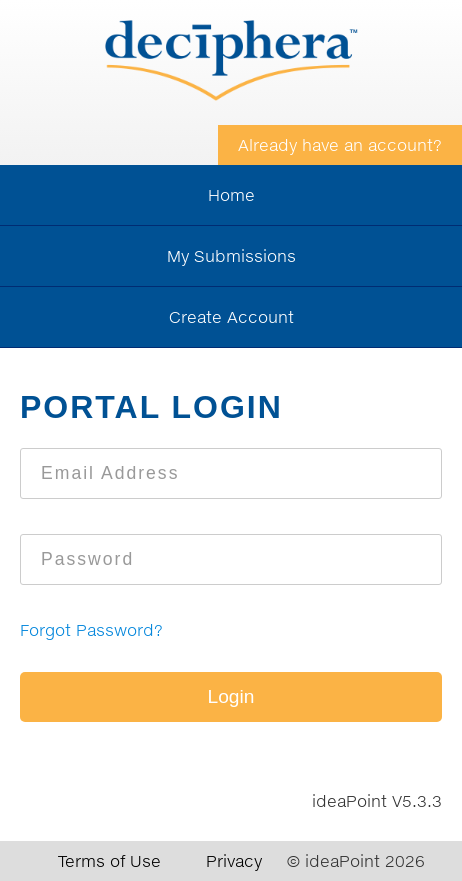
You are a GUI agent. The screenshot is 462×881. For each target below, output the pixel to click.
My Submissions (231, 256)
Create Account (231, 317)
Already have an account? (340, 145)
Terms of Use (109, 861)
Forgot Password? (91, 630)
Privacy (234, 861)
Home (231, 195)
